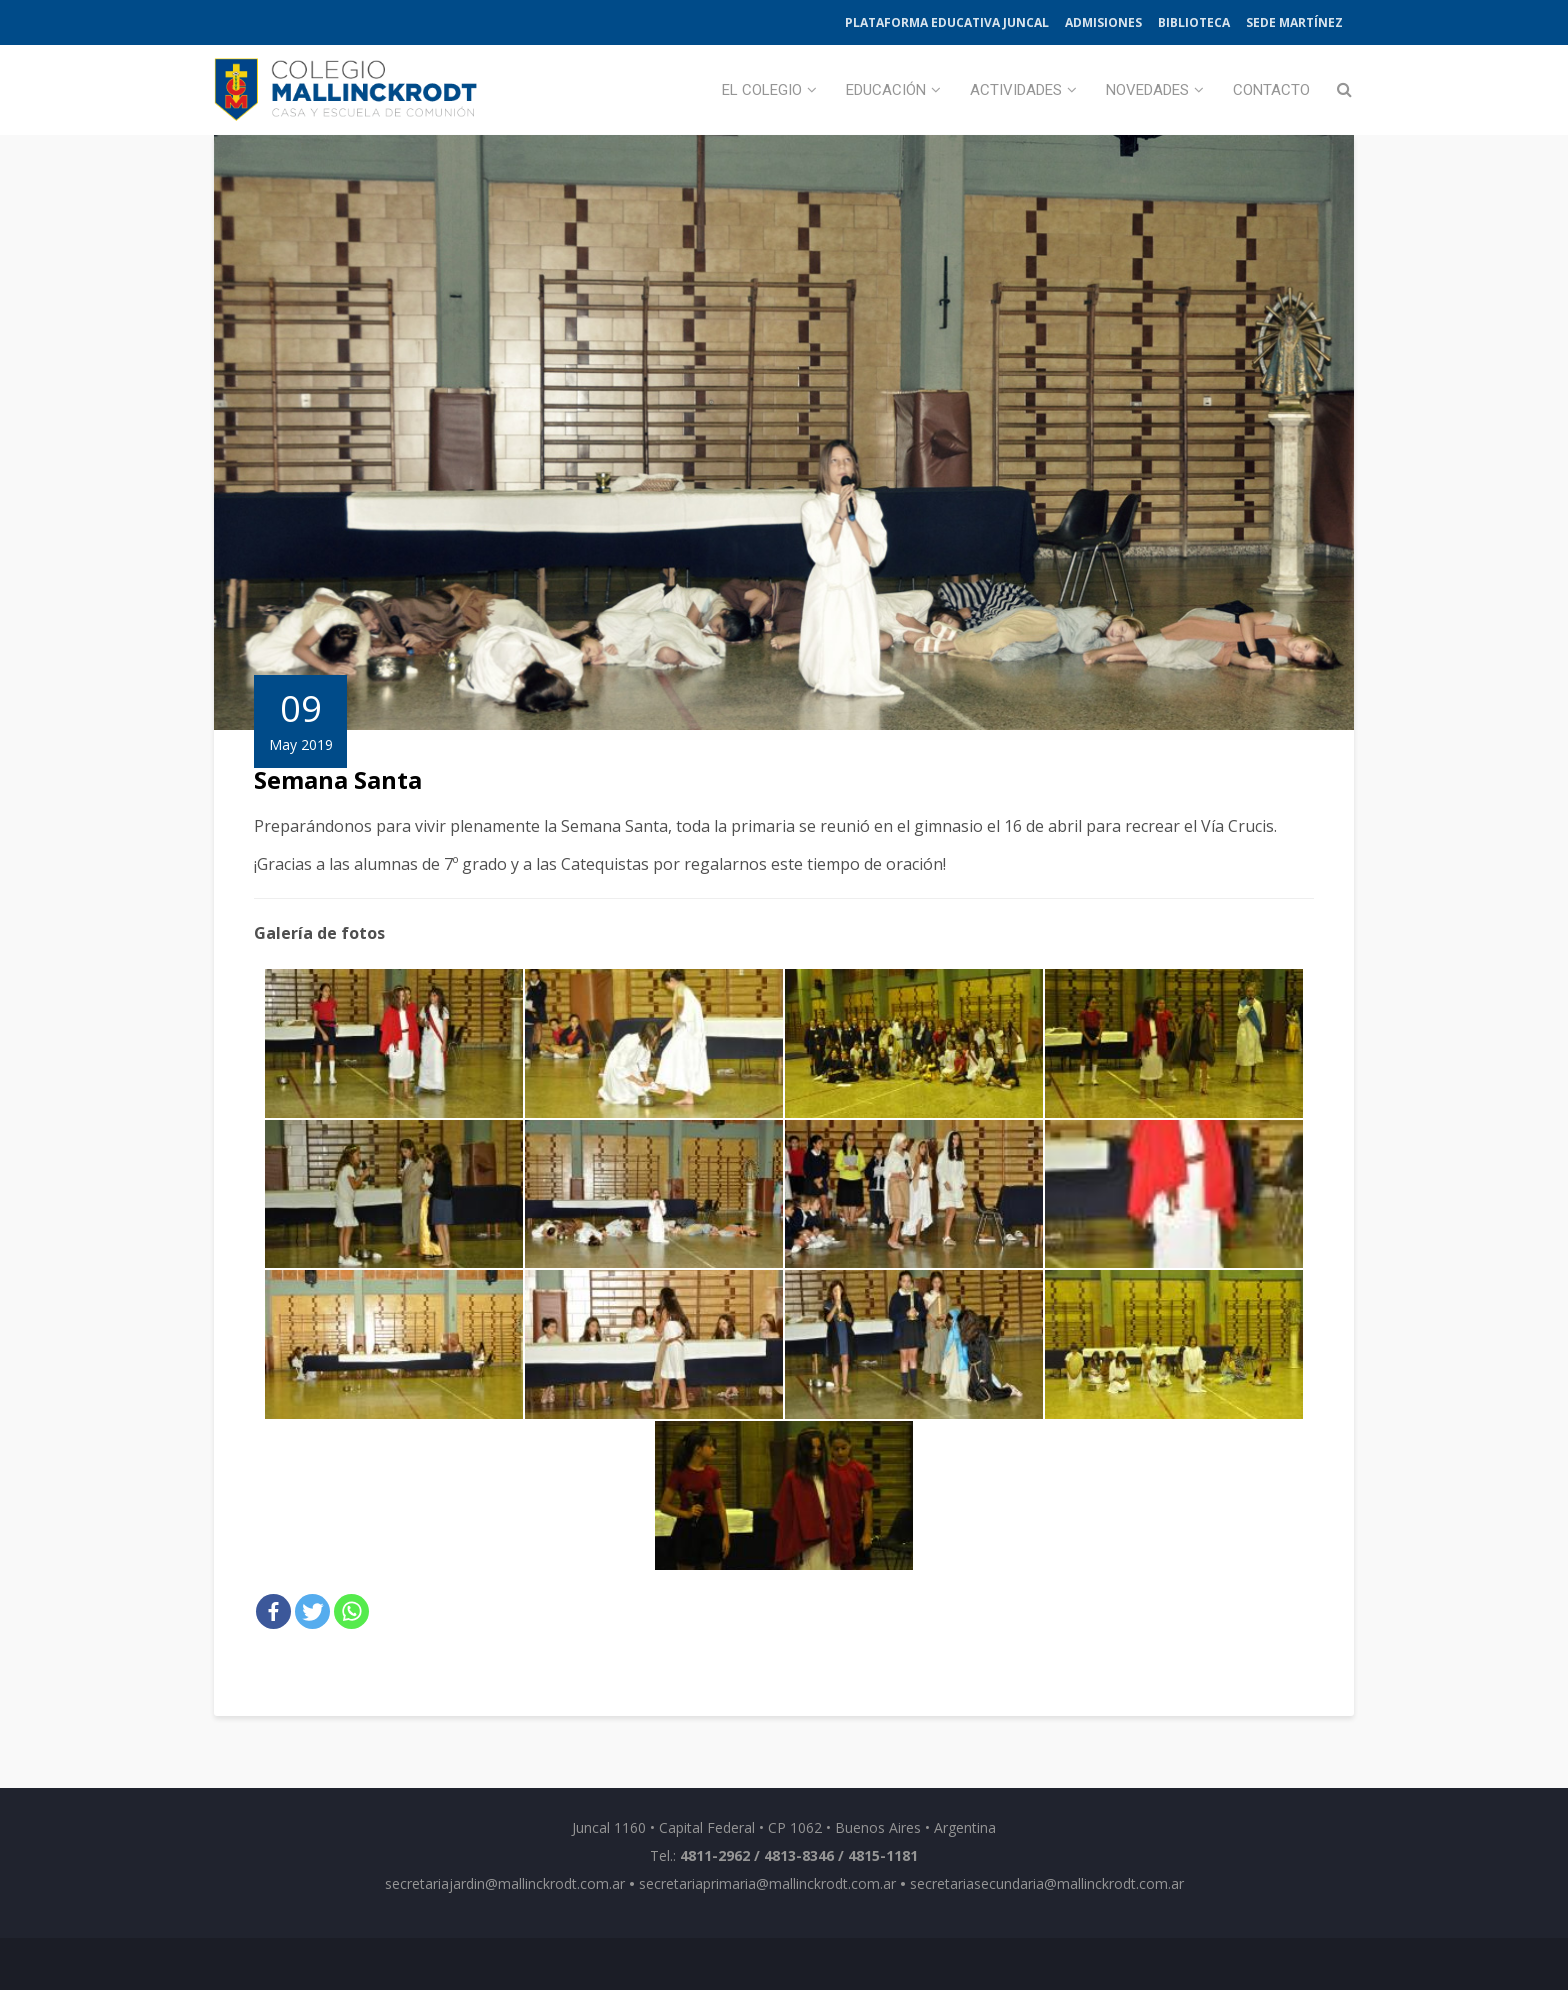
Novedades (1147, 90)
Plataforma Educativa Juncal (947, 22)
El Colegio (762, 90)
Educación (886, 90)
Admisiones (1103, 22)
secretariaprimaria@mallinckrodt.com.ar (767, 1883)
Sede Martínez (1294, 22)
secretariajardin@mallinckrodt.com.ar (505, 1883)
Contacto (1271, 90)
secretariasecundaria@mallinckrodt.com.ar (1047, 1883)
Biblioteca (1194, 22)
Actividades (1016, 90)
